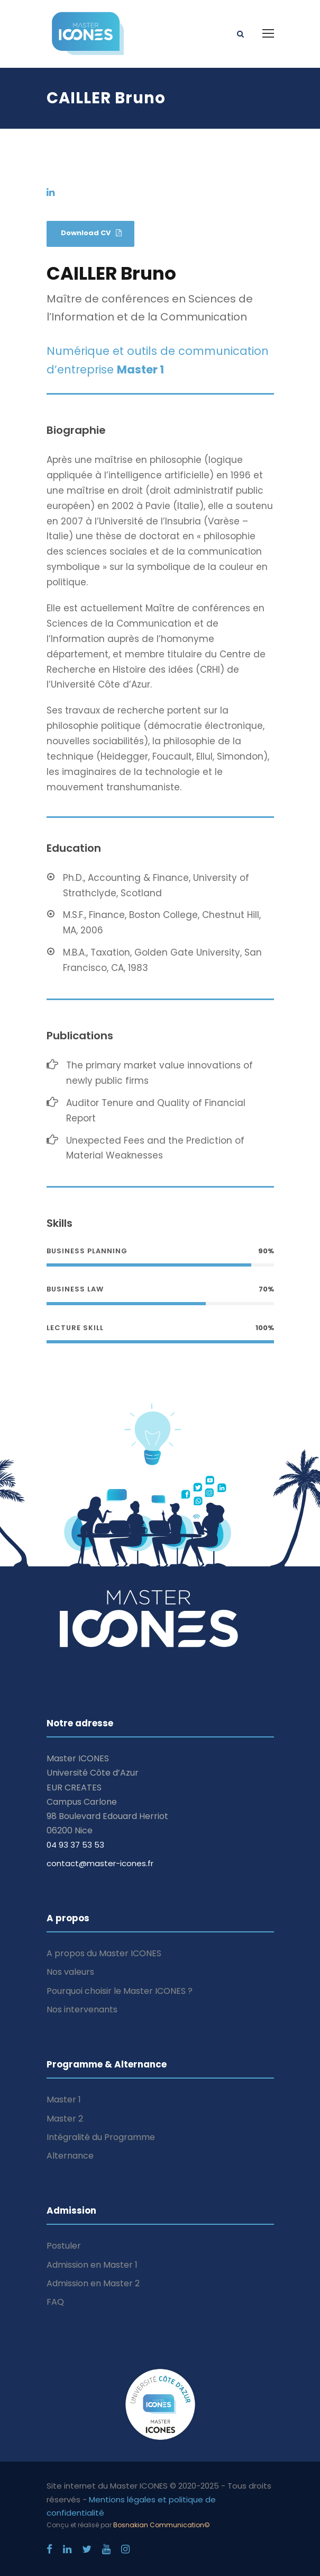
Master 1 (64, 2099)
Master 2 (65, 2119)
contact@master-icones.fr (100, 1863)
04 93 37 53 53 (75, 1844)
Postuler (64, 2246)
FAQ (55, 2302)
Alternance (70, 2156)
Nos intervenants (82, 2009)
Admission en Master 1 (92, 2265)
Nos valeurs (70, 1972)
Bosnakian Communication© (161, 2524)
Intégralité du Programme (101, 2137)
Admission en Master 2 (93, 2283)
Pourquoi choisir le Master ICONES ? (120, 1991)
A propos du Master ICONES (104, 1953)
